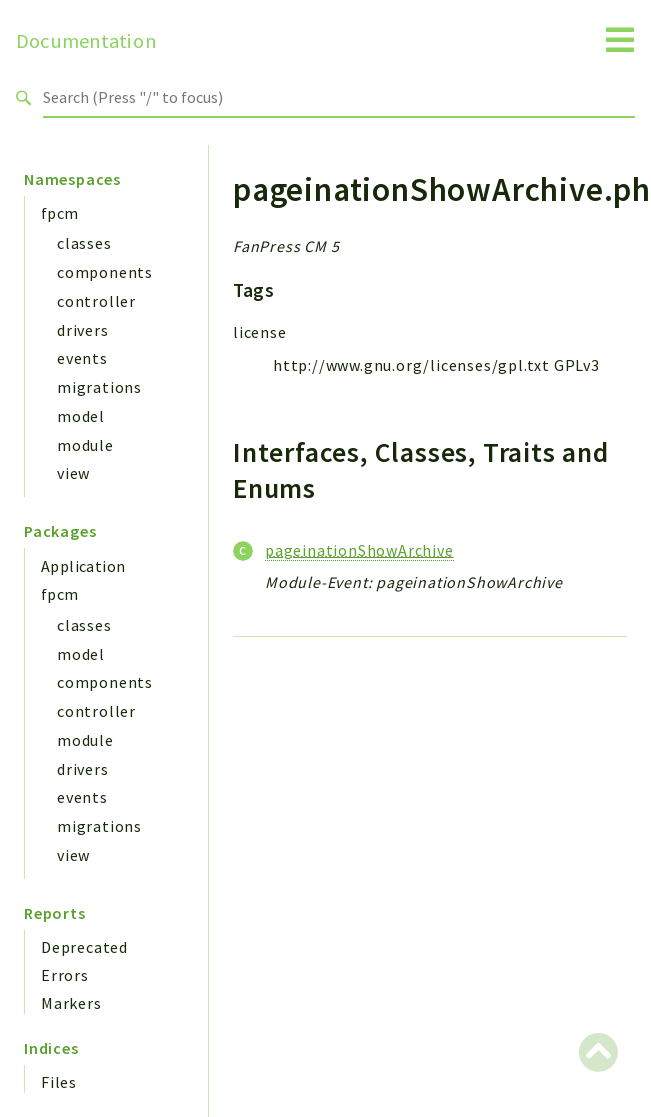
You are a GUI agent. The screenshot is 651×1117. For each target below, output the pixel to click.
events (82, 358)
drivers (83, 330)
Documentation (86, 41)
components (105, 272)
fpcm (60, 213)
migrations (99, 387)
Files (59, 1082)
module (85, 445)
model (81, 416)
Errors (65, 975)
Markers (71, 1003)
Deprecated (84, 947)
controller (96, 301)
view (73, 473)
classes (84, 243)
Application (83, 566)
